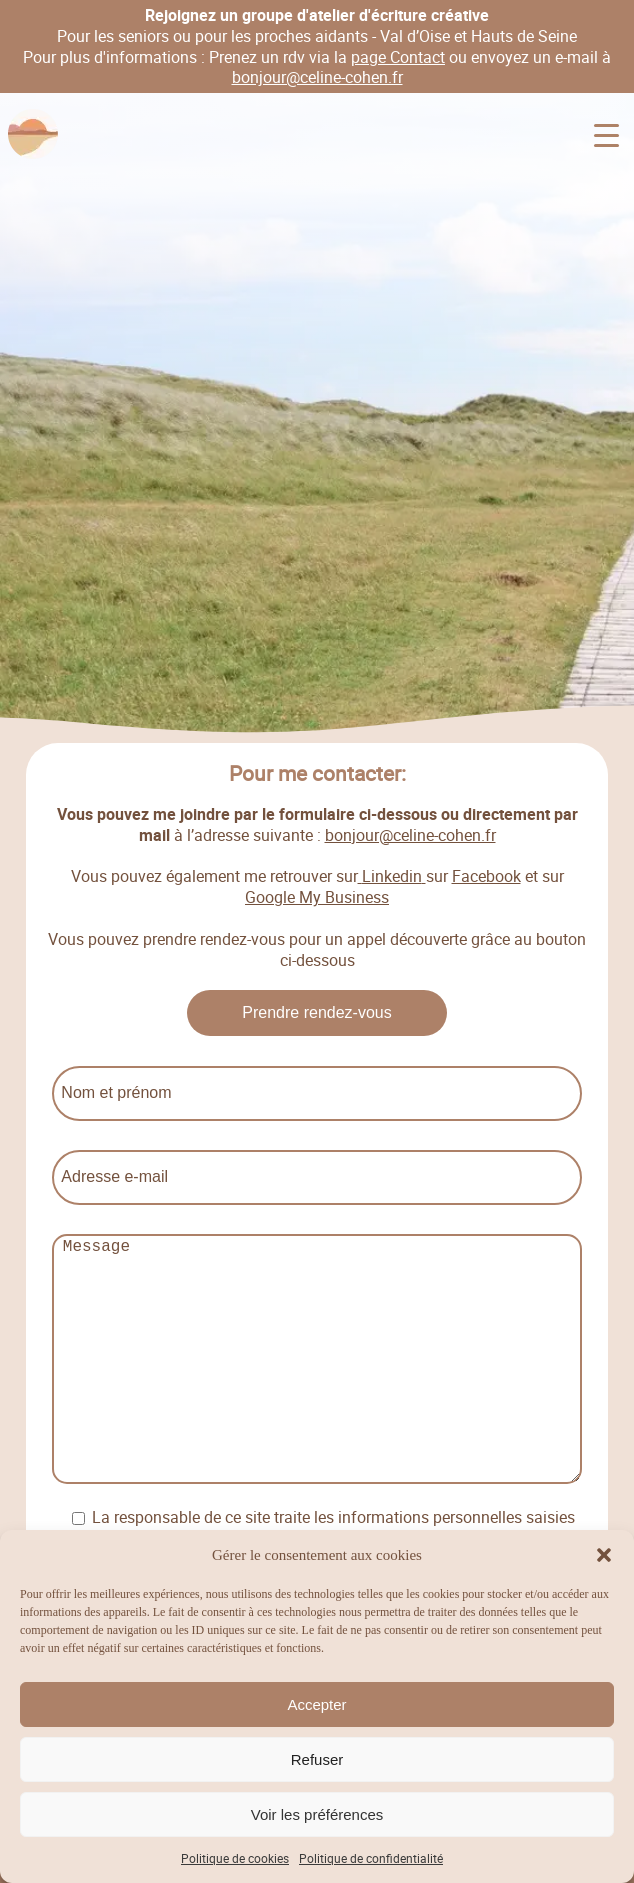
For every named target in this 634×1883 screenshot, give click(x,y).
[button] (604, 1555)
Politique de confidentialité (371, 1858)
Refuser (317, 1759)
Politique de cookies (235, 1858)
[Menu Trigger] (606, 135)
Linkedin (392, 877)
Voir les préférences (317, 1814)
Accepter (316, 1704)
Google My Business (317, 897)
